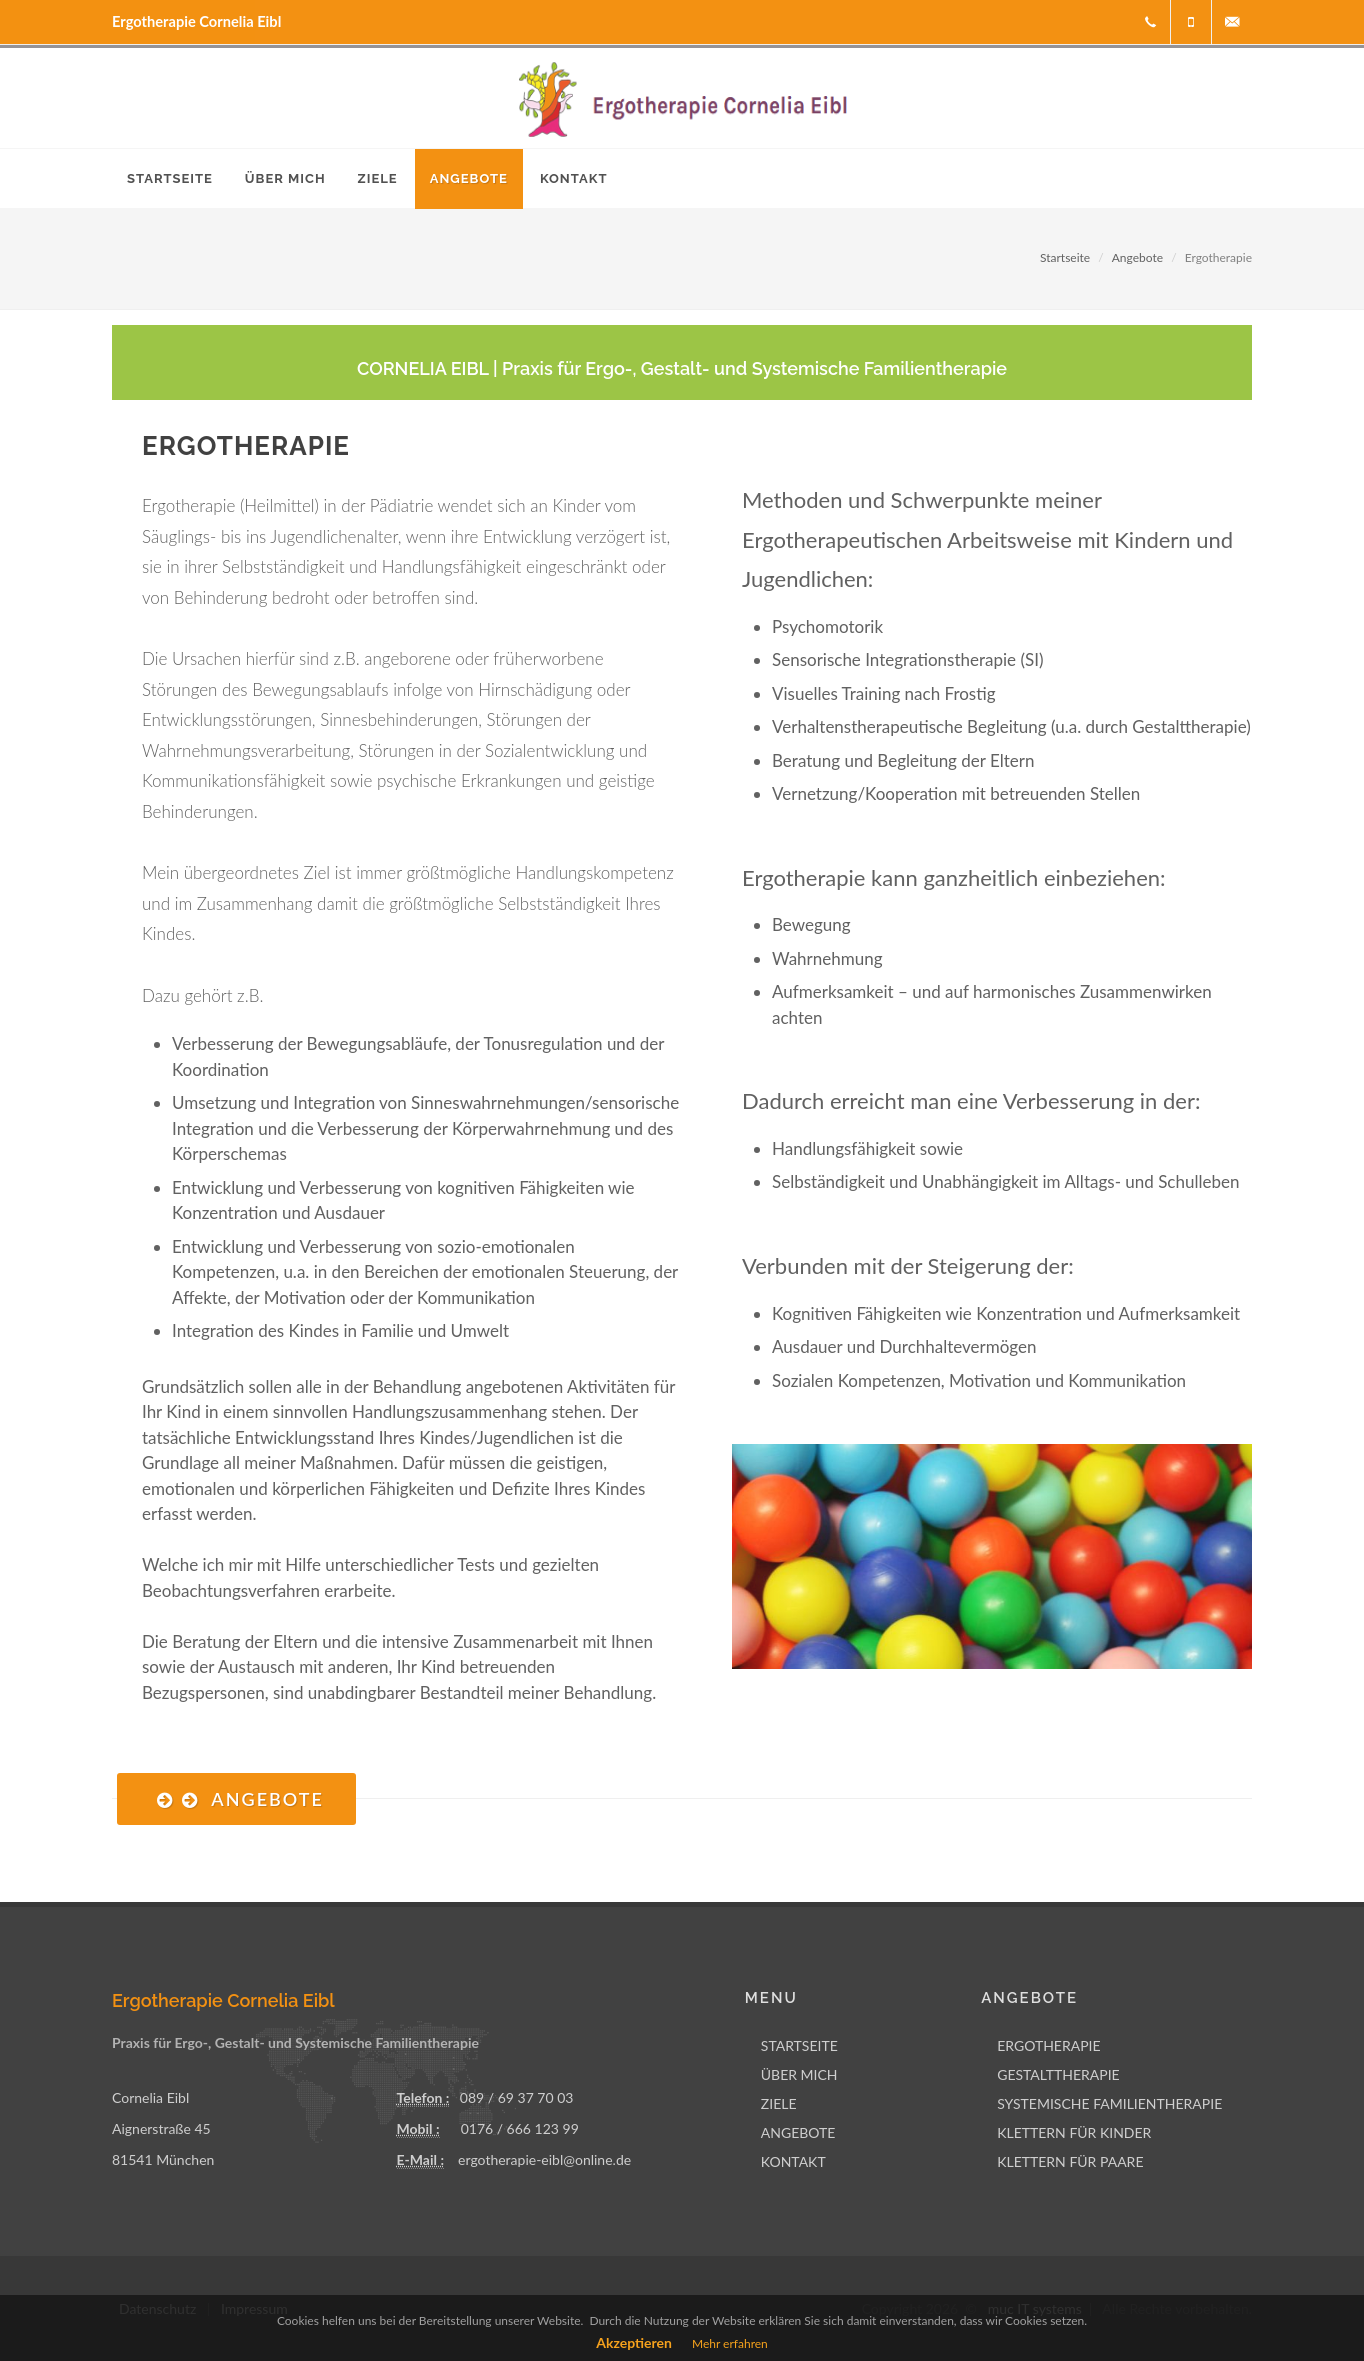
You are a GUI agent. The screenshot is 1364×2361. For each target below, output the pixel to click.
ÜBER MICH (799, 2074)
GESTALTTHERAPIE (1058, 2074)
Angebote (1137, 257)
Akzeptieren (634, 2342)
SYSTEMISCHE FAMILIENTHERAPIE (1109, 2103)
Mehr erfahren (730, 2343)
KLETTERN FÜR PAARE (1070, 2161)
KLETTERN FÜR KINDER (1074, 2132)
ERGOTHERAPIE (1048, 2045)
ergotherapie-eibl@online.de (544, 2159)
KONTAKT (793, 2161)
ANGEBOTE (798, 2132)
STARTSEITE (799, 2045)
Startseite (1065, 257)
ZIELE (779, 2103)
